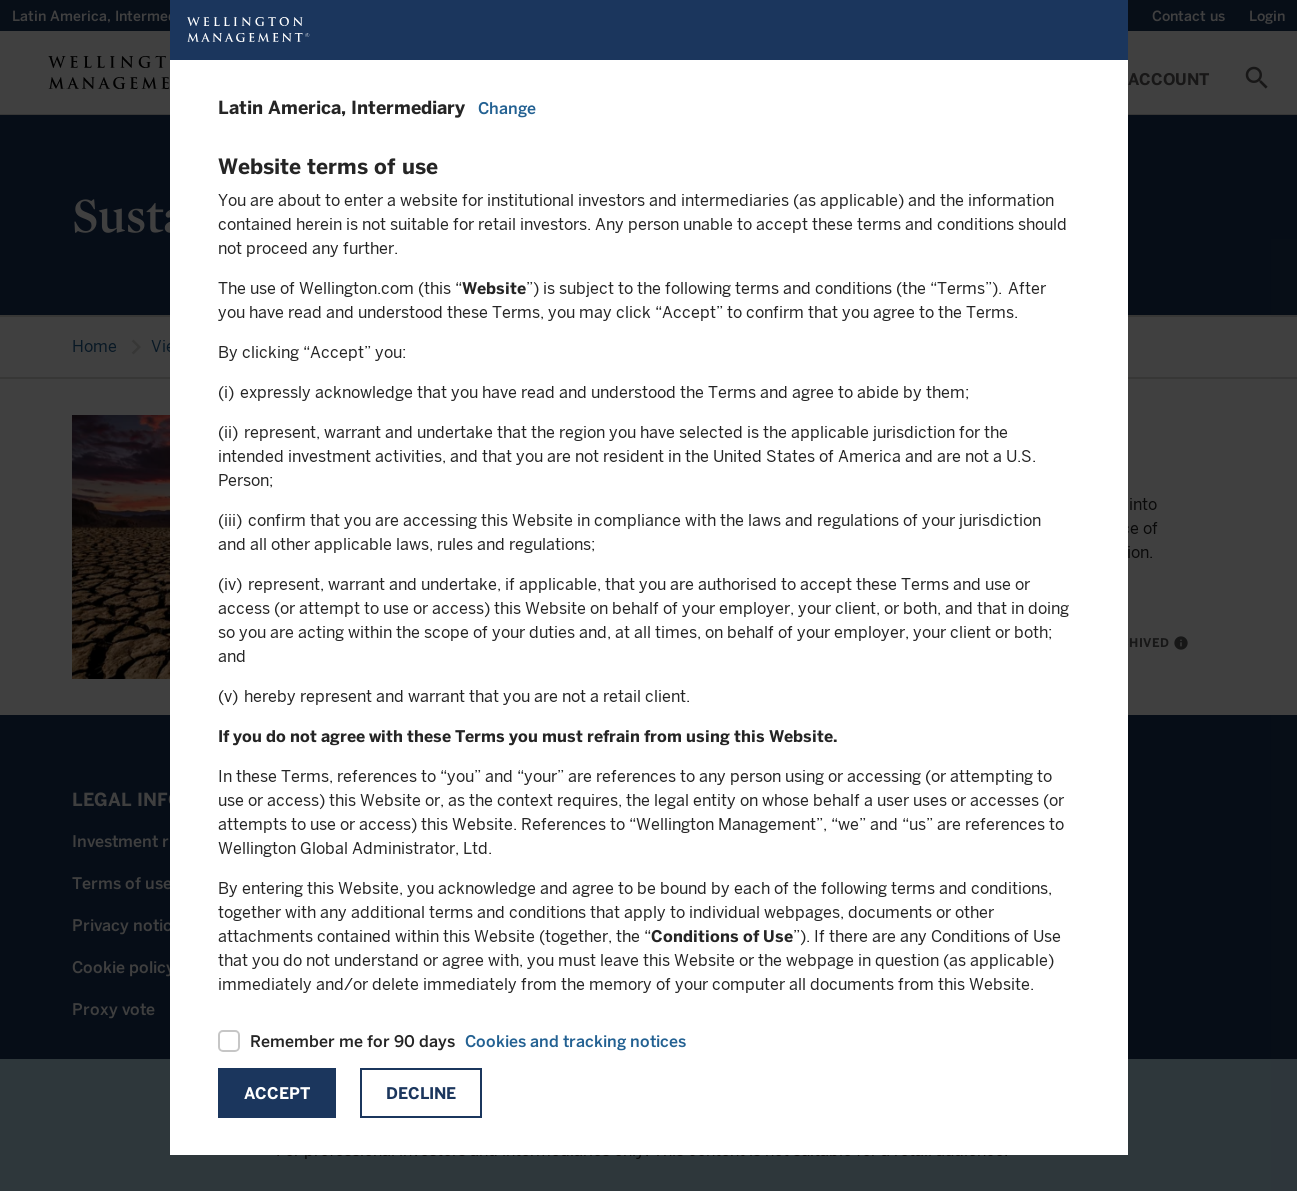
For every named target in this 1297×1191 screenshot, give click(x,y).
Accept (277, 1093)
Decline (421, 1093)
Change (507, 108)
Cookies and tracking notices (575, 1041)
